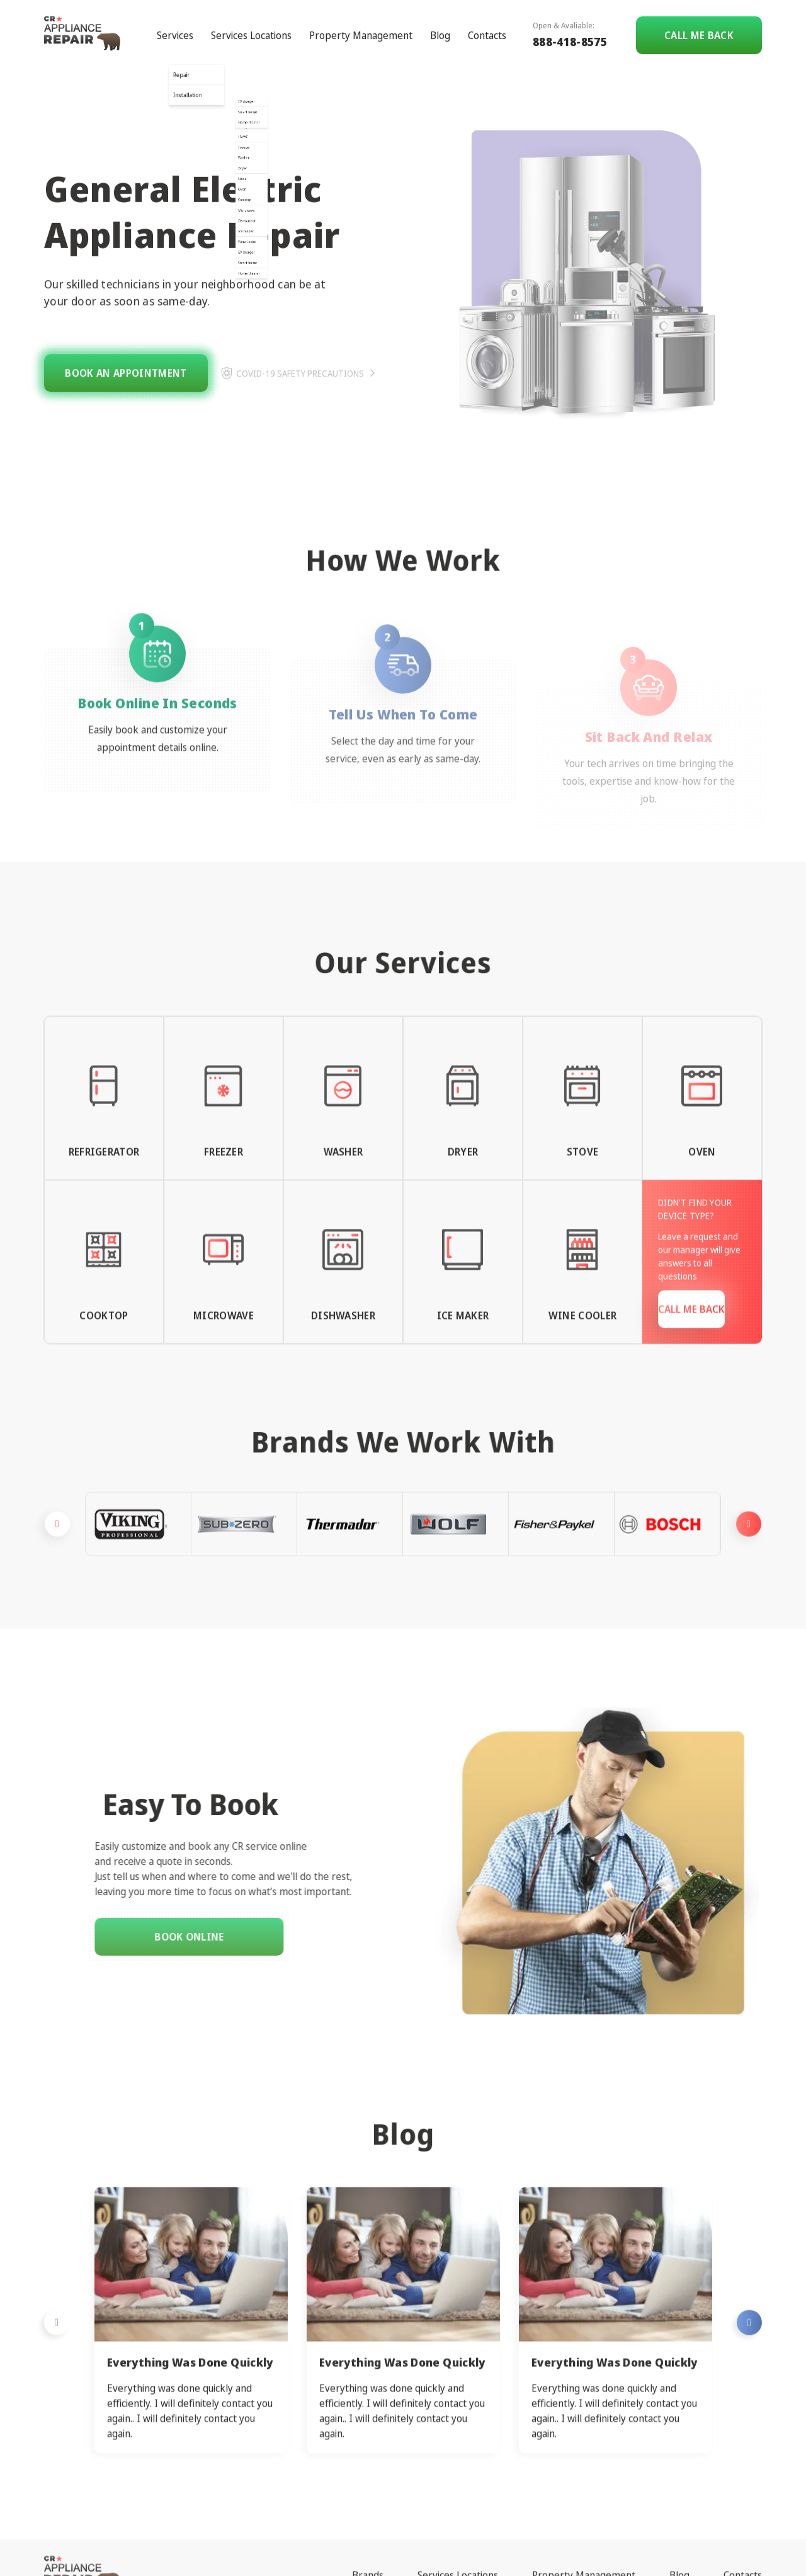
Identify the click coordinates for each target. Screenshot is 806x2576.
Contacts (487, 24)
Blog (440, 24)
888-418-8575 (570, 30)
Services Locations (251, 24)
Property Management (360, 24)
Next (748, 1582)
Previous (57, 1582)
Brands (367, 2516)
